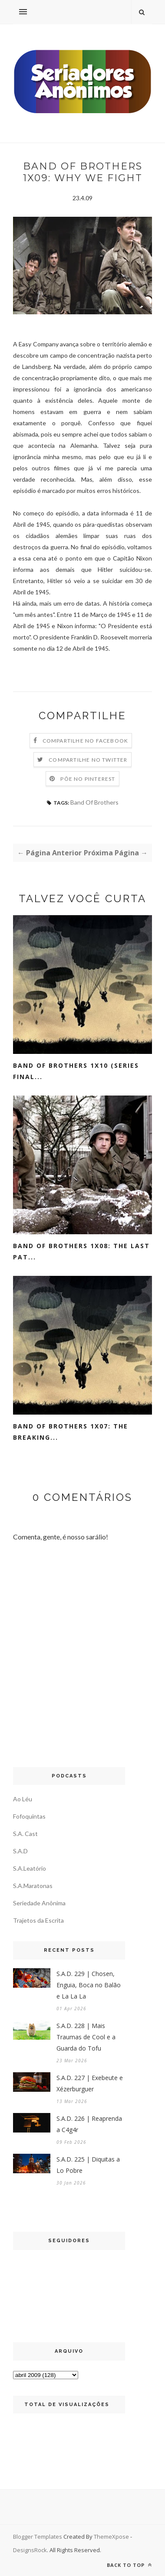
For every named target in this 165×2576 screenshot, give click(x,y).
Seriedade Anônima (39, 1903)
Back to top (129, 2565)
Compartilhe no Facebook (86, 740)
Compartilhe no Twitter (88, 759)
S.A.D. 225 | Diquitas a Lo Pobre (88, 2165)
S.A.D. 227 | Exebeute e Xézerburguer (89, 2083)
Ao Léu (22, 1799)
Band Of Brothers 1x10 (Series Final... (76, 1071)
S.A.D (20, 1851)
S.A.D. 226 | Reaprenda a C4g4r (89, 2124)
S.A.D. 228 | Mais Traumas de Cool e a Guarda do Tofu (86, 2037)
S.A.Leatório (29, 1868)
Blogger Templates (37, 2536)
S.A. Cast (25, 1833)
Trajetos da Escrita (38, 1920)
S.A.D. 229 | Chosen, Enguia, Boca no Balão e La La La (88, 1984)
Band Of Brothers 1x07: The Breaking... (70, 1431)
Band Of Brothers (94, 802)
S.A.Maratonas (33, 1885)
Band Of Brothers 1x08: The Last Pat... (81, 1251)
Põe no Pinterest (87, 779)
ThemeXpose (112, 2536)
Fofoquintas (29, 1816)
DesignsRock (30, 2550)
